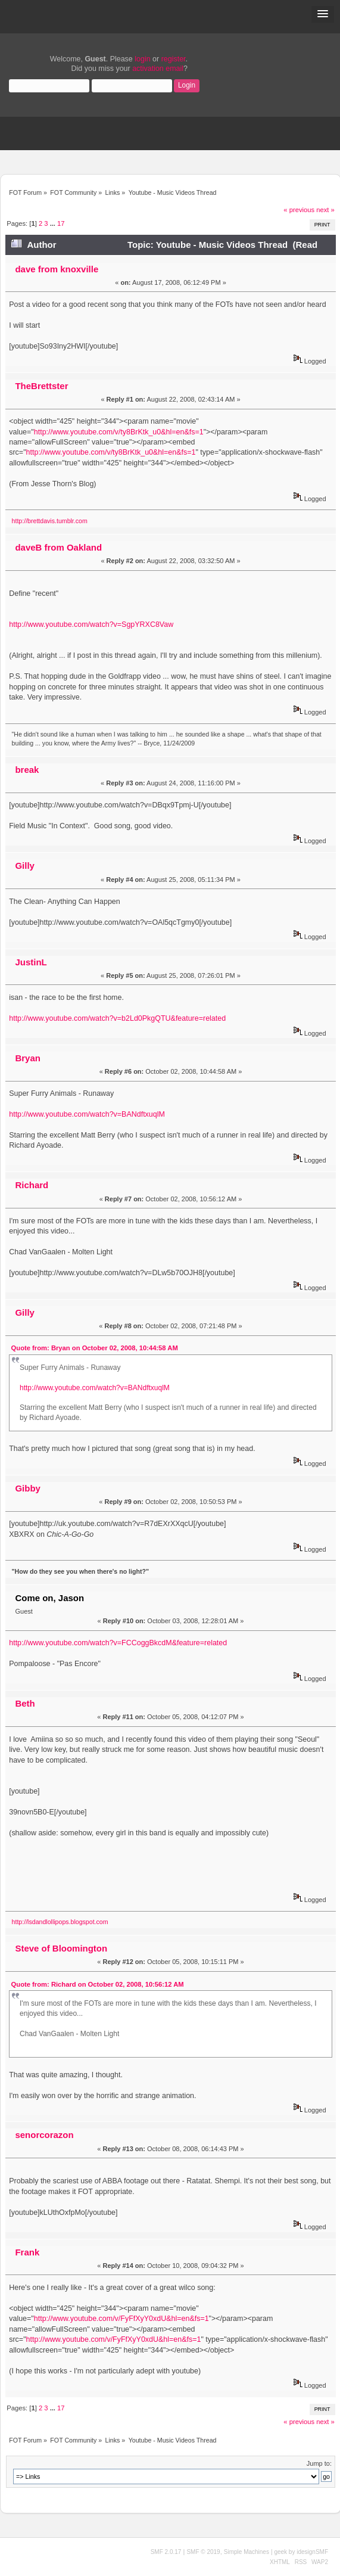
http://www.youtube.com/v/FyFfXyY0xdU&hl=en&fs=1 (121, 2318)
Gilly (24, 865)
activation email (157, 68)
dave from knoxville (56, 269)
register (173, 59)
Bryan (27, 1058)
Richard (31, 1185)
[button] (322, 14)
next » (325, 209)
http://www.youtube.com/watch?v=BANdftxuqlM (87, 1114)
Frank (27, 2252)
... (53, 223)
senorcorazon (44, 2135)
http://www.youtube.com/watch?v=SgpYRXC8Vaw (91, 624)
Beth (25, 1703)
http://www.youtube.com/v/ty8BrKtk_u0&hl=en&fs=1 (119, 432)
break (27, 770)
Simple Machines (246, 2552)
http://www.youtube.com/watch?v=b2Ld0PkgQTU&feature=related (117, 1018)
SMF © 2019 (203, 2552)
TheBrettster (41, 386)
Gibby (27, 1488)
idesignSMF (312, 2552)
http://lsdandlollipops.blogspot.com (60, 1921)
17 (60, 223)
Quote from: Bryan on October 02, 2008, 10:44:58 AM (94, 1347)
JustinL (30, 962)
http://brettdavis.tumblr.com (50, 520)
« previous (298, 209)
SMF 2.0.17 (166, 2552)
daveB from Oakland (58, 547)
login (142, 59)
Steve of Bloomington (61, 1948)
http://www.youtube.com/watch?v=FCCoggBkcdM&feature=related (118, 1643)
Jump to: (319, 2463)
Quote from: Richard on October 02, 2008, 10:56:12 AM (97, 1984)
